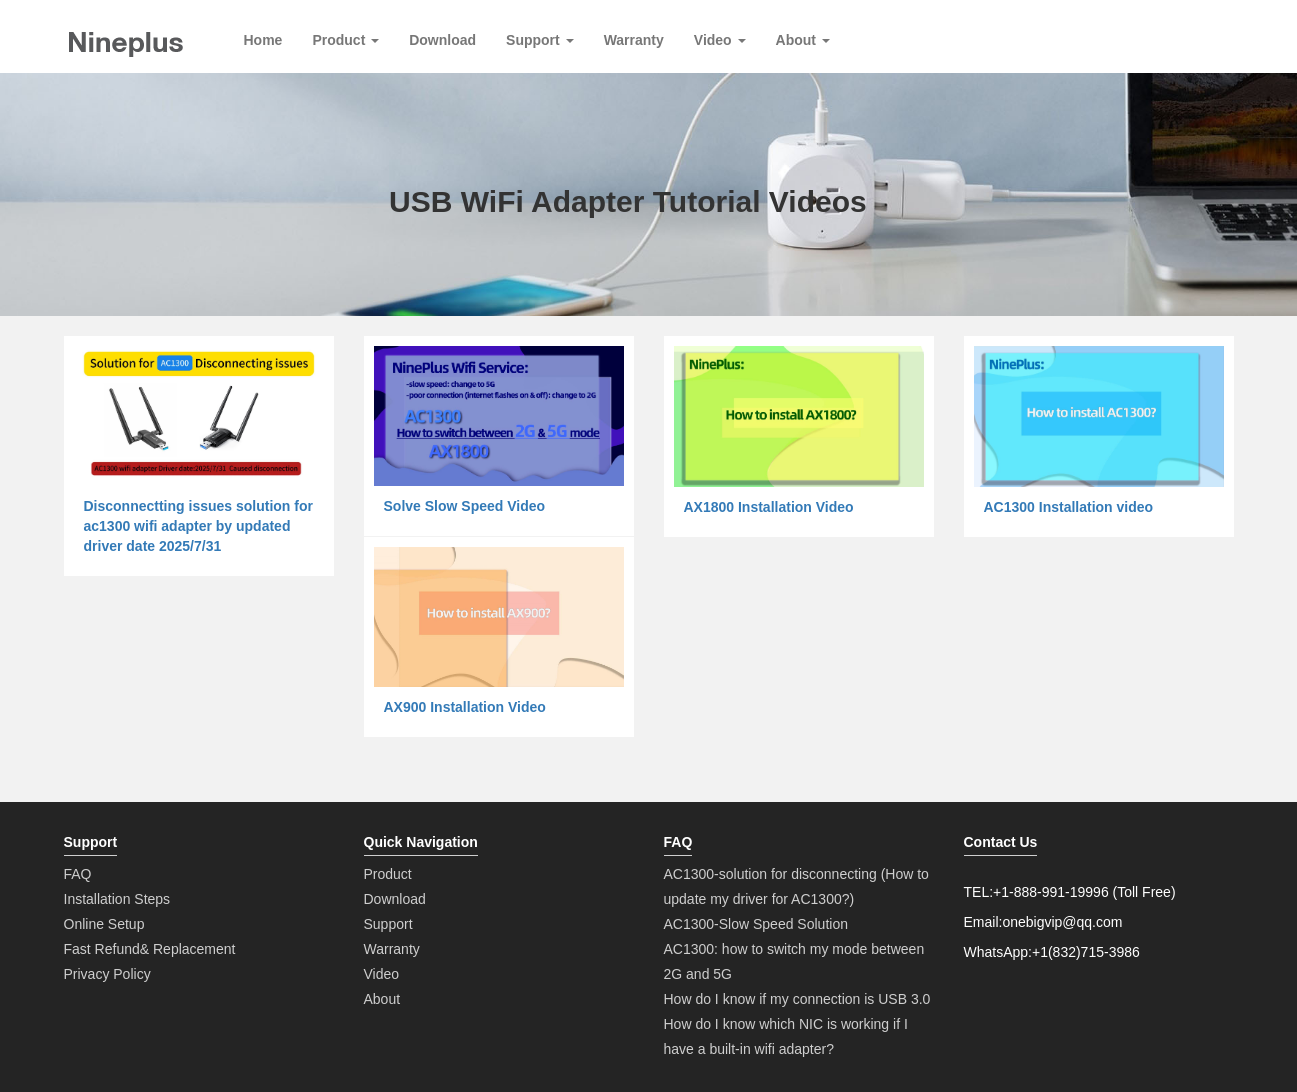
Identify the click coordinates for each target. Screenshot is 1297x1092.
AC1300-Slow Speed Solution (756, 924)
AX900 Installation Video (465, 707)
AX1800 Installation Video (769, 507)
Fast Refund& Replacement (150, 949)
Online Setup (104, 924)
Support (540, 40)
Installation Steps (117, 899)
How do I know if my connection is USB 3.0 (797, 999)
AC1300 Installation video (1069, 507)
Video (720, 40)
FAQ (78, 874)
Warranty (634, 40)
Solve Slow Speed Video (465, 506)
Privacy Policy (107, 974)
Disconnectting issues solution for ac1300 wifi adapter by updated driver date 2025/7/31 (198, 526)
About (803, 40)
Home (263, 40)
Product (345, 40)
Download (442, 40)
